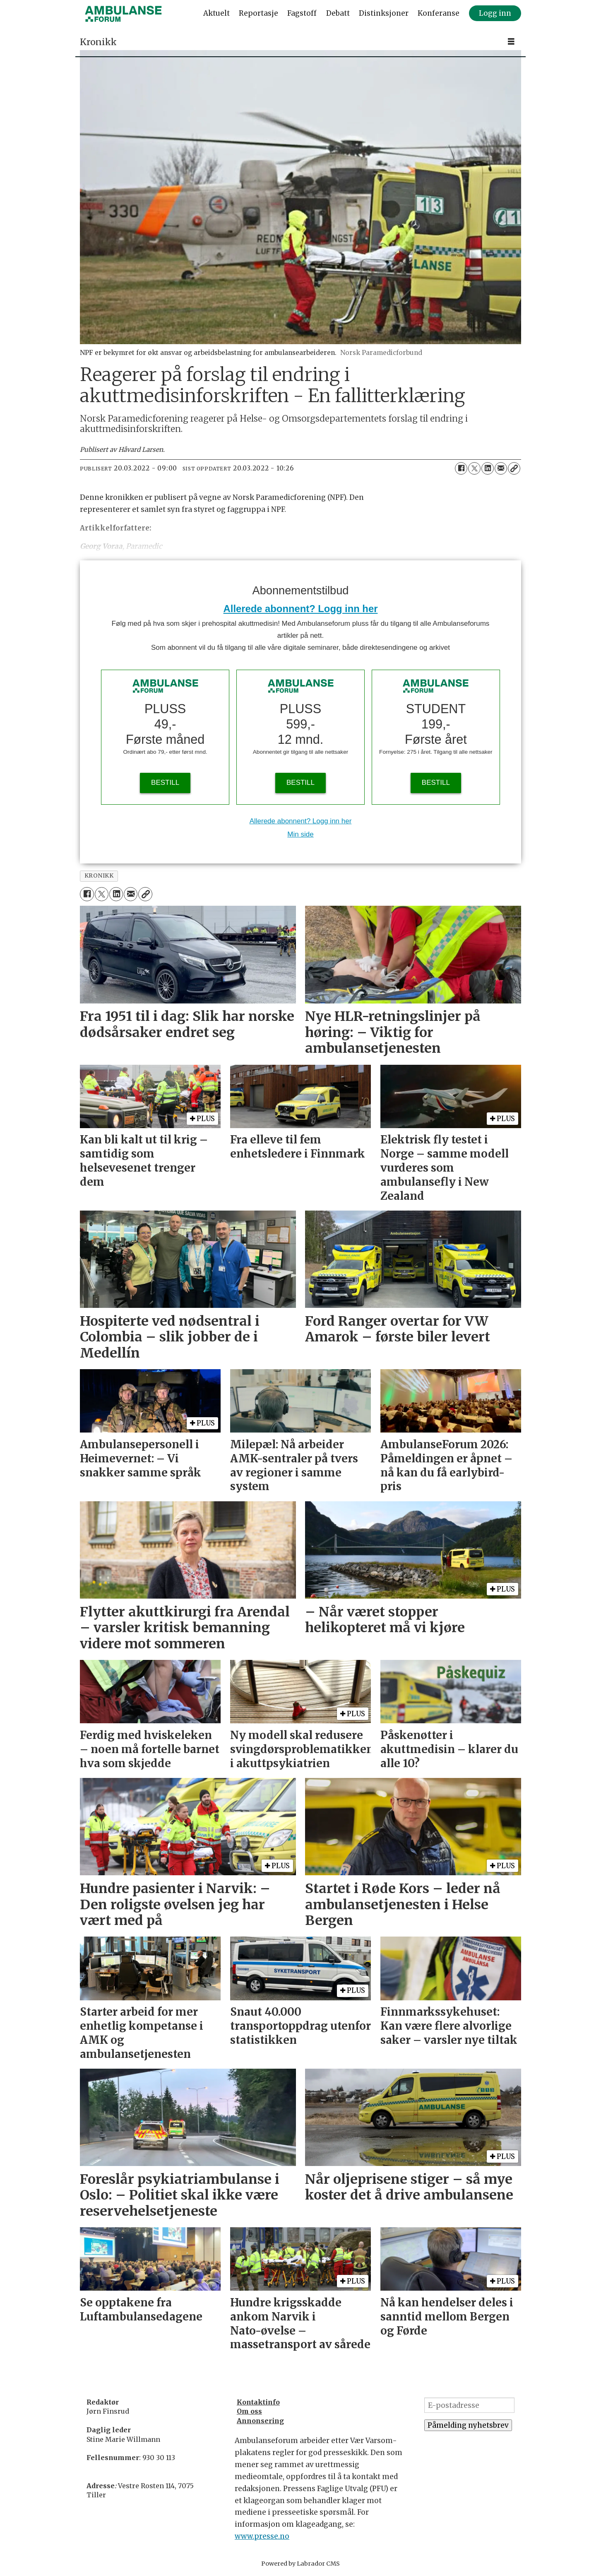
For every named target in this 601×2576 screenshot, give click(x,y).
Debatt (338, 13)
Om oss (249, 2411)
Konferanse (438, 13)
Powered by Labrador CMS (300, 2563)
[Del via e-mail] (501, 468)
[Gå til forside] (123, 13)
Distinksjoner (384, 13)
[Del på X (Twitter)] (474, 468)
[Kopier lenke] (514, 468)
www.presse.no (262, 2536)
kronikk (99, 875)
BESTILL (165, 782)
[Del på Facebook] (461, 468)
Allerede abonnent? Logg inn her (301, 608)
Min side (300, 834)
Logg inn (495, 13)
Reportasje (258, 13)
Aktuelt (216, 13)
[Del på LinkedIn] (487, 468)
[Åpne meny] (511, 41)
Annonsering (260, 2421)
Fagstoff (302, 13)
